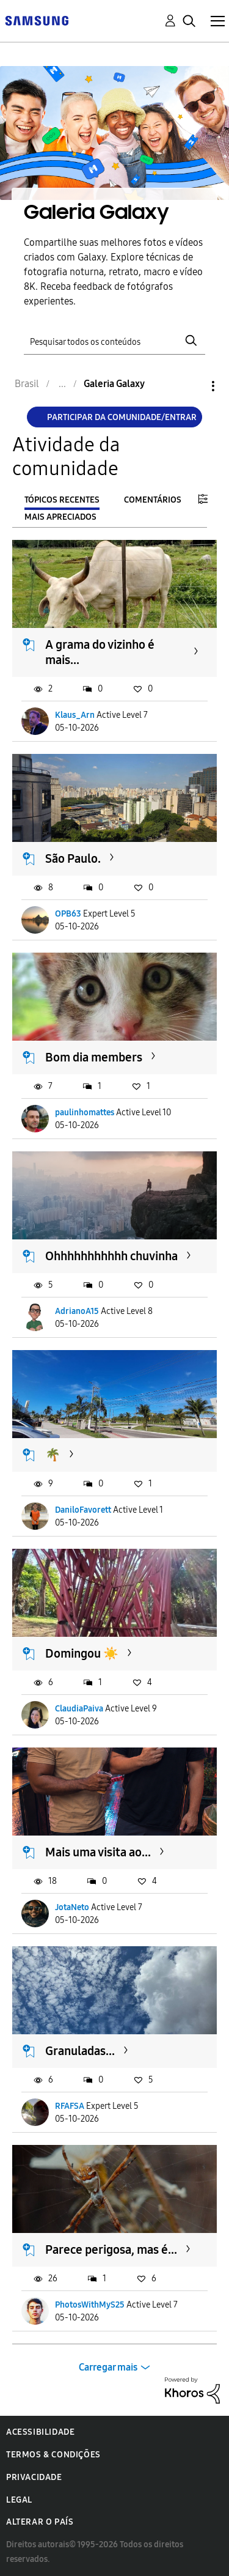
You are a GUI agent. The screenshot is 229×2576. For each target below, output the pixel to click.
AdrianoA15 (77, 1311)
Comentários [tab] (152, 500)
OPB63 (68, 914)
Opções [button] (192, 386)
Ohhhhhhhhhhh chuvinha (111, 1256)
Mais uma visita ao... (98, 1852)
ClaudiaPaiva (79, 1708)
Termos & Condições (53, 2454)
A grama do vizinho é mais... (99, 652)
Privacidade (34, 2477)
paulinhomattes (84, 1112)
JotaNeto (72, 1907)
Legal (19, 2500)
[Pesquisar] (115, 340)
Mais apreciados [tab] (60, 517)
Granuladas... (80, 2050)
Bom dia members (93, 1057)
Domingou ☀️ (81, 1653)
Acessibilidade (40, 2432)
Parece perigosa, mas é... (111, 2249)
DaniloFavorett (83, 1510)
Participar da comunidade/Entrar (122, 417)
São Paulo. (73, 858)
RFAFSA (69, 2106)
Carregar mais (108, 2367)
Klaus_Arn (75, 715)
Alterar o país (39, 2522)
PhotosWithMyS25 (90, 2305)
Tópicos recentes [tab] (62, 500)
